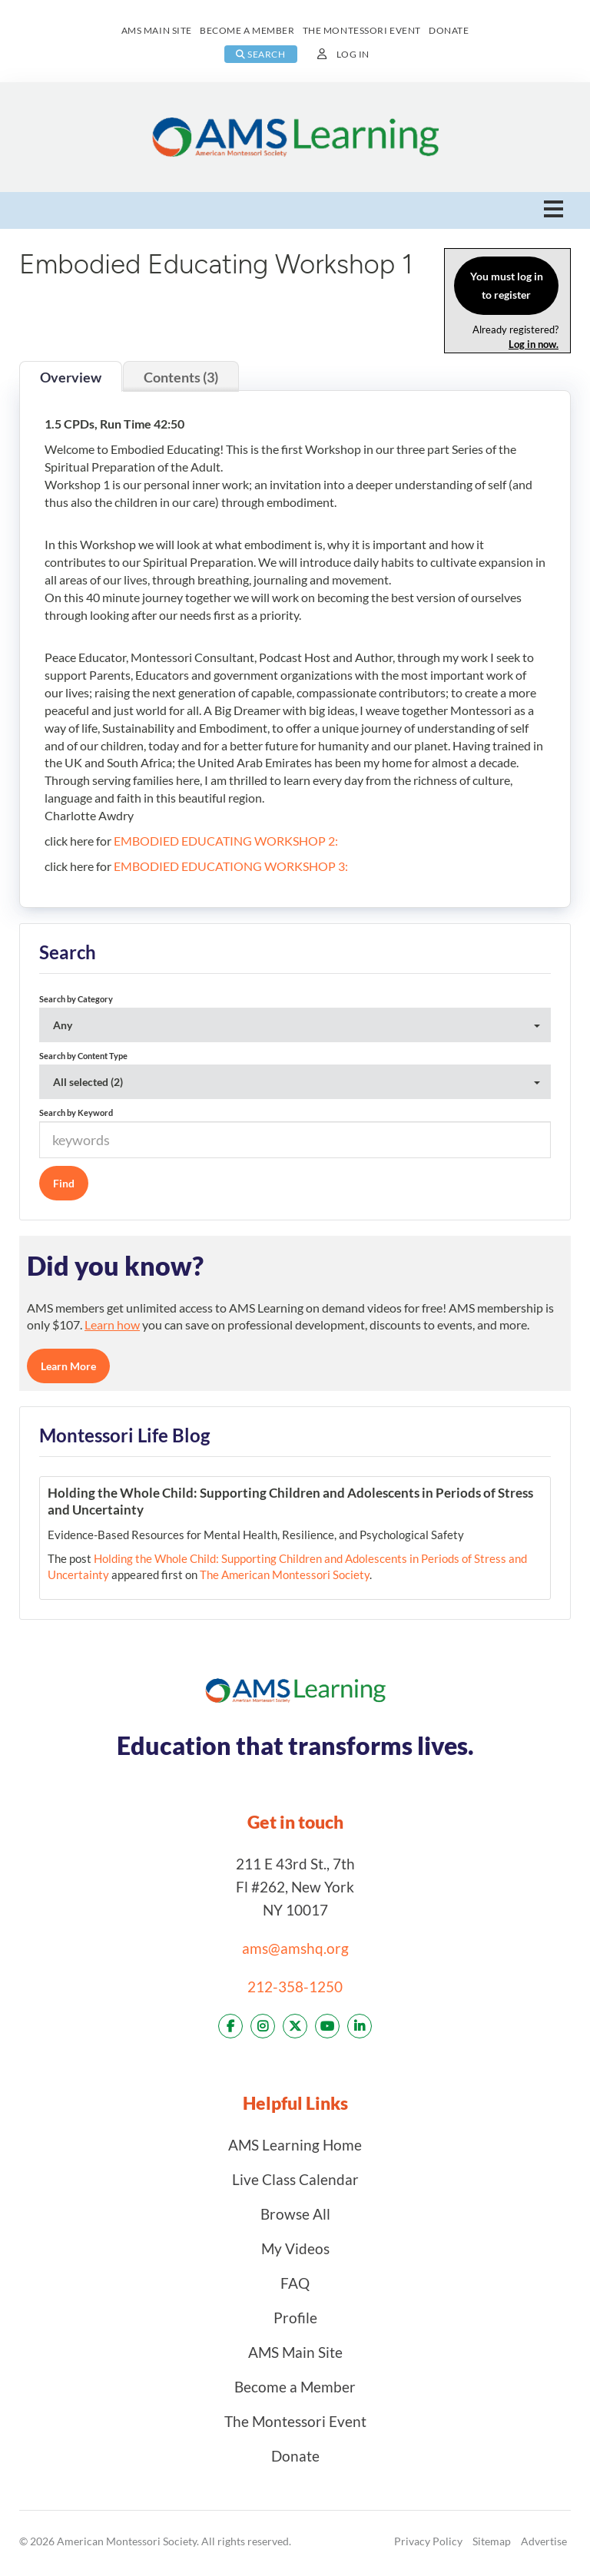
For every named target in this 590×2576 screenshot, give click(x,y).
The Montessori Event (295, 2421)
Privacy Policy (428, 2541)
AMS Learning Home (295, 2145)
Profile (295, 2317)
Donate (295, 2456)
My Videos (295, 2248)
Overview (70, 377)
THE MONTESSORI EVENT (362, 30)
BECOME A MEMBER (247, 30)
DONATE (449, 30)
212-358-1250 (295, 1986)
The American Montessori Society (285, 1574)
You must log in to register (506, 285)
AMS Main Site (295, 2352)
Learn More (68, 1365)
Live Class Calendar (295, 2179)
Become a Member (295, 2387)
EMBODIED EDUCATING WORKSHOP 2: (226, 840)
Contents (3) (181, 377)
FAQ (295, 2283)
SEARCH (261, 54)
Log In (353, 54)
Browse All (295, 2214)
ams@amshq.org (295, 1948)
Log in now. (534, 344)
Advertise (544, 2541)
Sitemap (491, 2541)
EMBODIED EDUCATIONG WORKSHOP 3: (231, 866)
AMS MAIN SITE (156, 30)
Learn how (112, 1324)
